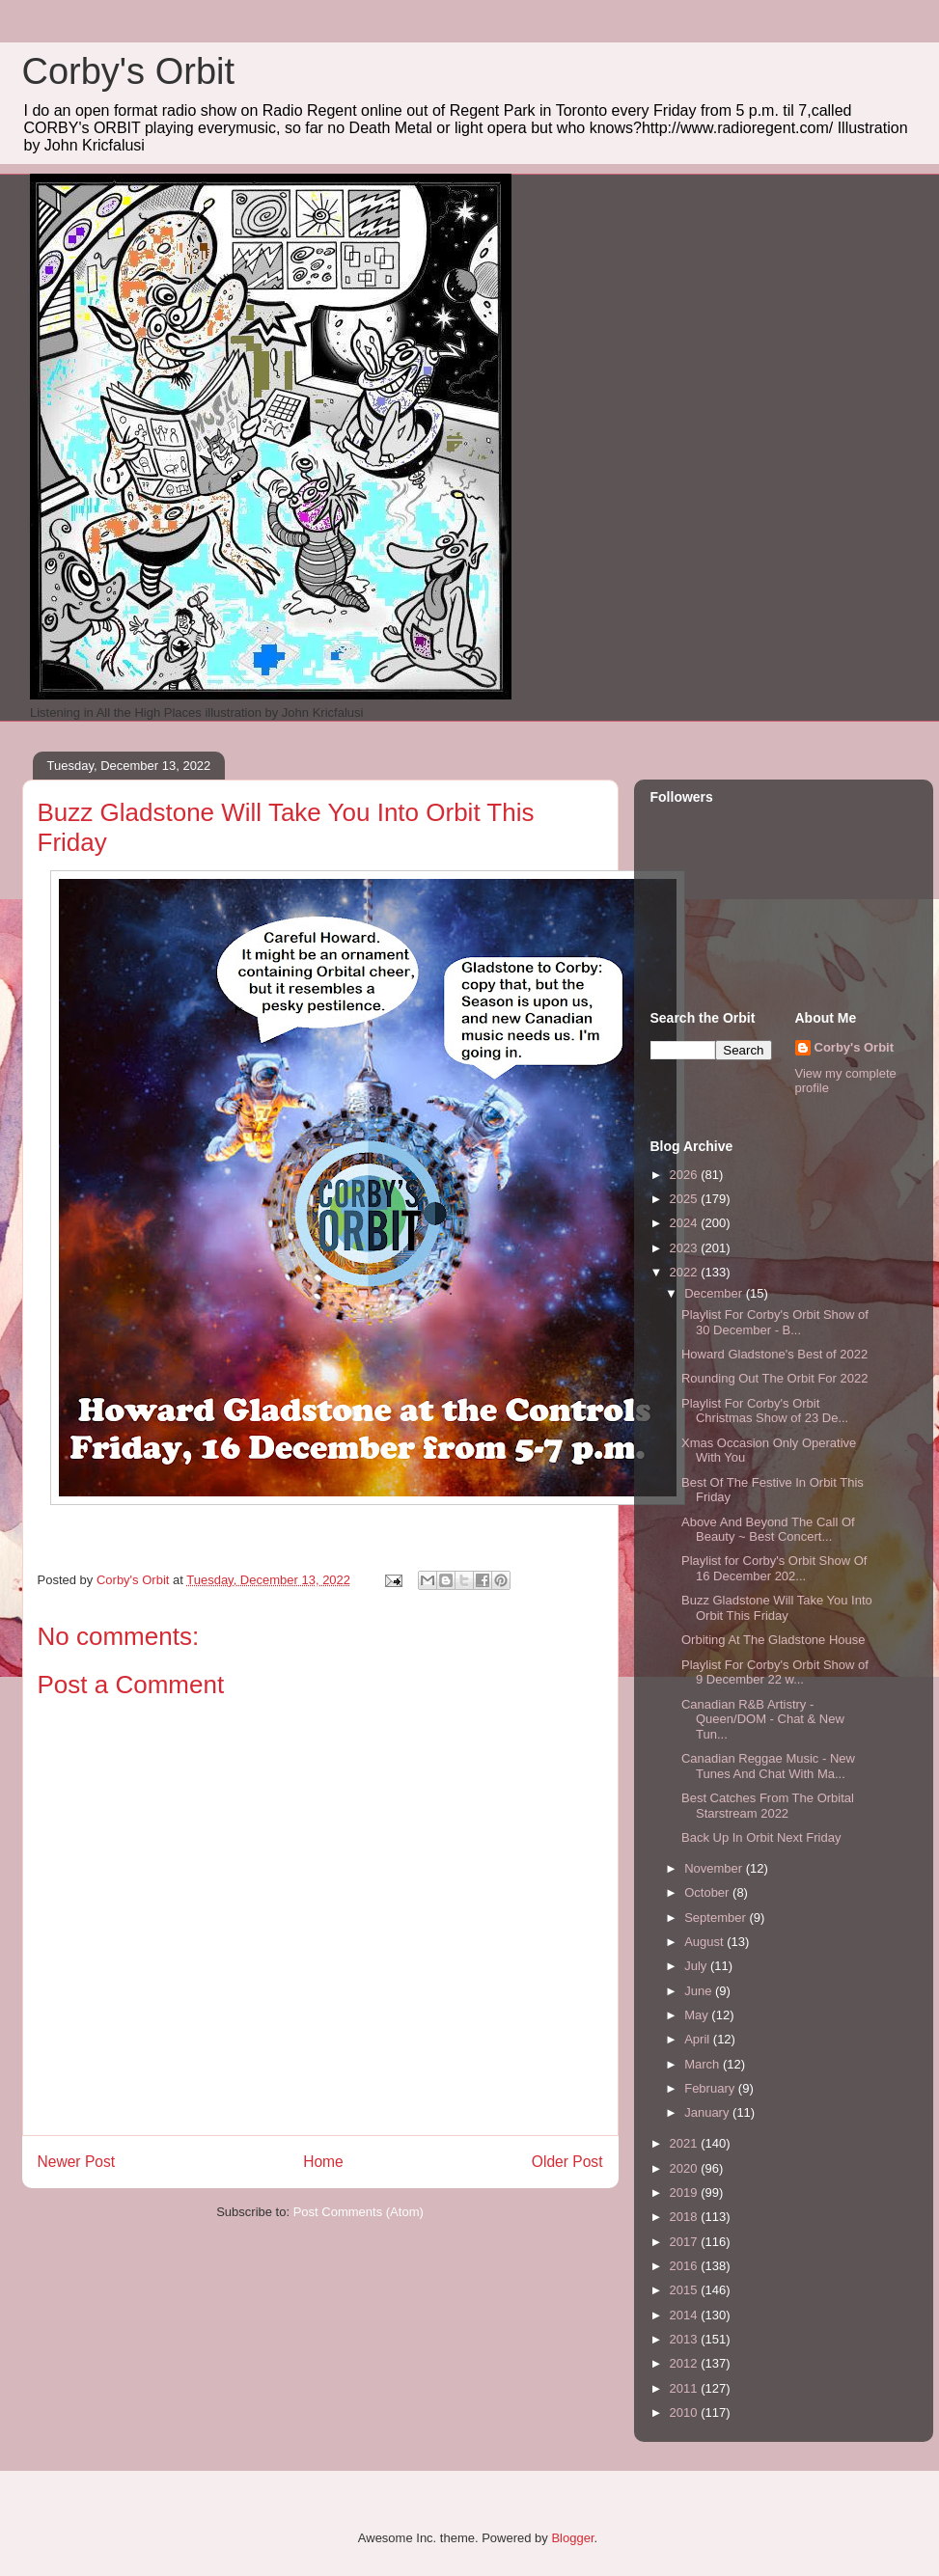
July (697, 1966)
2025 (686, 1199)
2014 (686, 2315)
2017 (686, 2241)
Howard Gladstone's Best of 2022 (774, 1354)
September (716, 1917)
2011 (686, 2388)
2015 (686, 2290)
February (711, 2088)
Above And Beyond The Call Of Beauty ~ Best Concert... (768, 1530)
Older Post (567, 2161)
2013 (686, 2339)
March (703, 2064)
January (708, 2112)
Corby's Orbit (128, 71)
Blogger (572, 2538)
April (698, 2039)
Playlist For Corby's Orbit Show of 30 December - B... (775, 1322)
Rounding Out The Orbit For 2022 (774, 1378)
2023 (686, 1248)
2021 (686, 2143)
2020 (686, 2168)
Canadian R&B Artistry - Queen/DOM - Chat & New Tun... (762, 1719)
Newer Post (77, 2161)
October (708, 1892)
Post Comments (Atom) (358, 2212)
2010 (686, 2412)
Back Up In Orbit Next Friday (761, 1837)
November (715, 1868)
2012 (686, 2363)
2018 (686, 2216)
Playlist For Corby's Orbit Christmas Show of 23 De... (764, 1411)
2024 (686, 1223)
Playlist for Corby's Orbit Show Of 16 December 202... (774, 1568)
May (697, 2015)
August (705, 1941)
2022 (686, 1272)
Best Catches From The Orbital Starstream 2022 (767, 1806)
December (715, 1293)
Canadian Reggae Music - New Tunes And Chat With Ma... (768, 1766)
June (699, 1991)
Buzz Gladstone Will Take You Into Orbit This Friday (776, 1608)
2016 (686, 2266)
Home (323, 2161)
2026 (686, 1174)
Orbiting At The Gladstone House (773, 1639)
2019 (686, 2192)
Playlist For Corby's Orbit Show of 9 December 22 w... (775, 1672)
